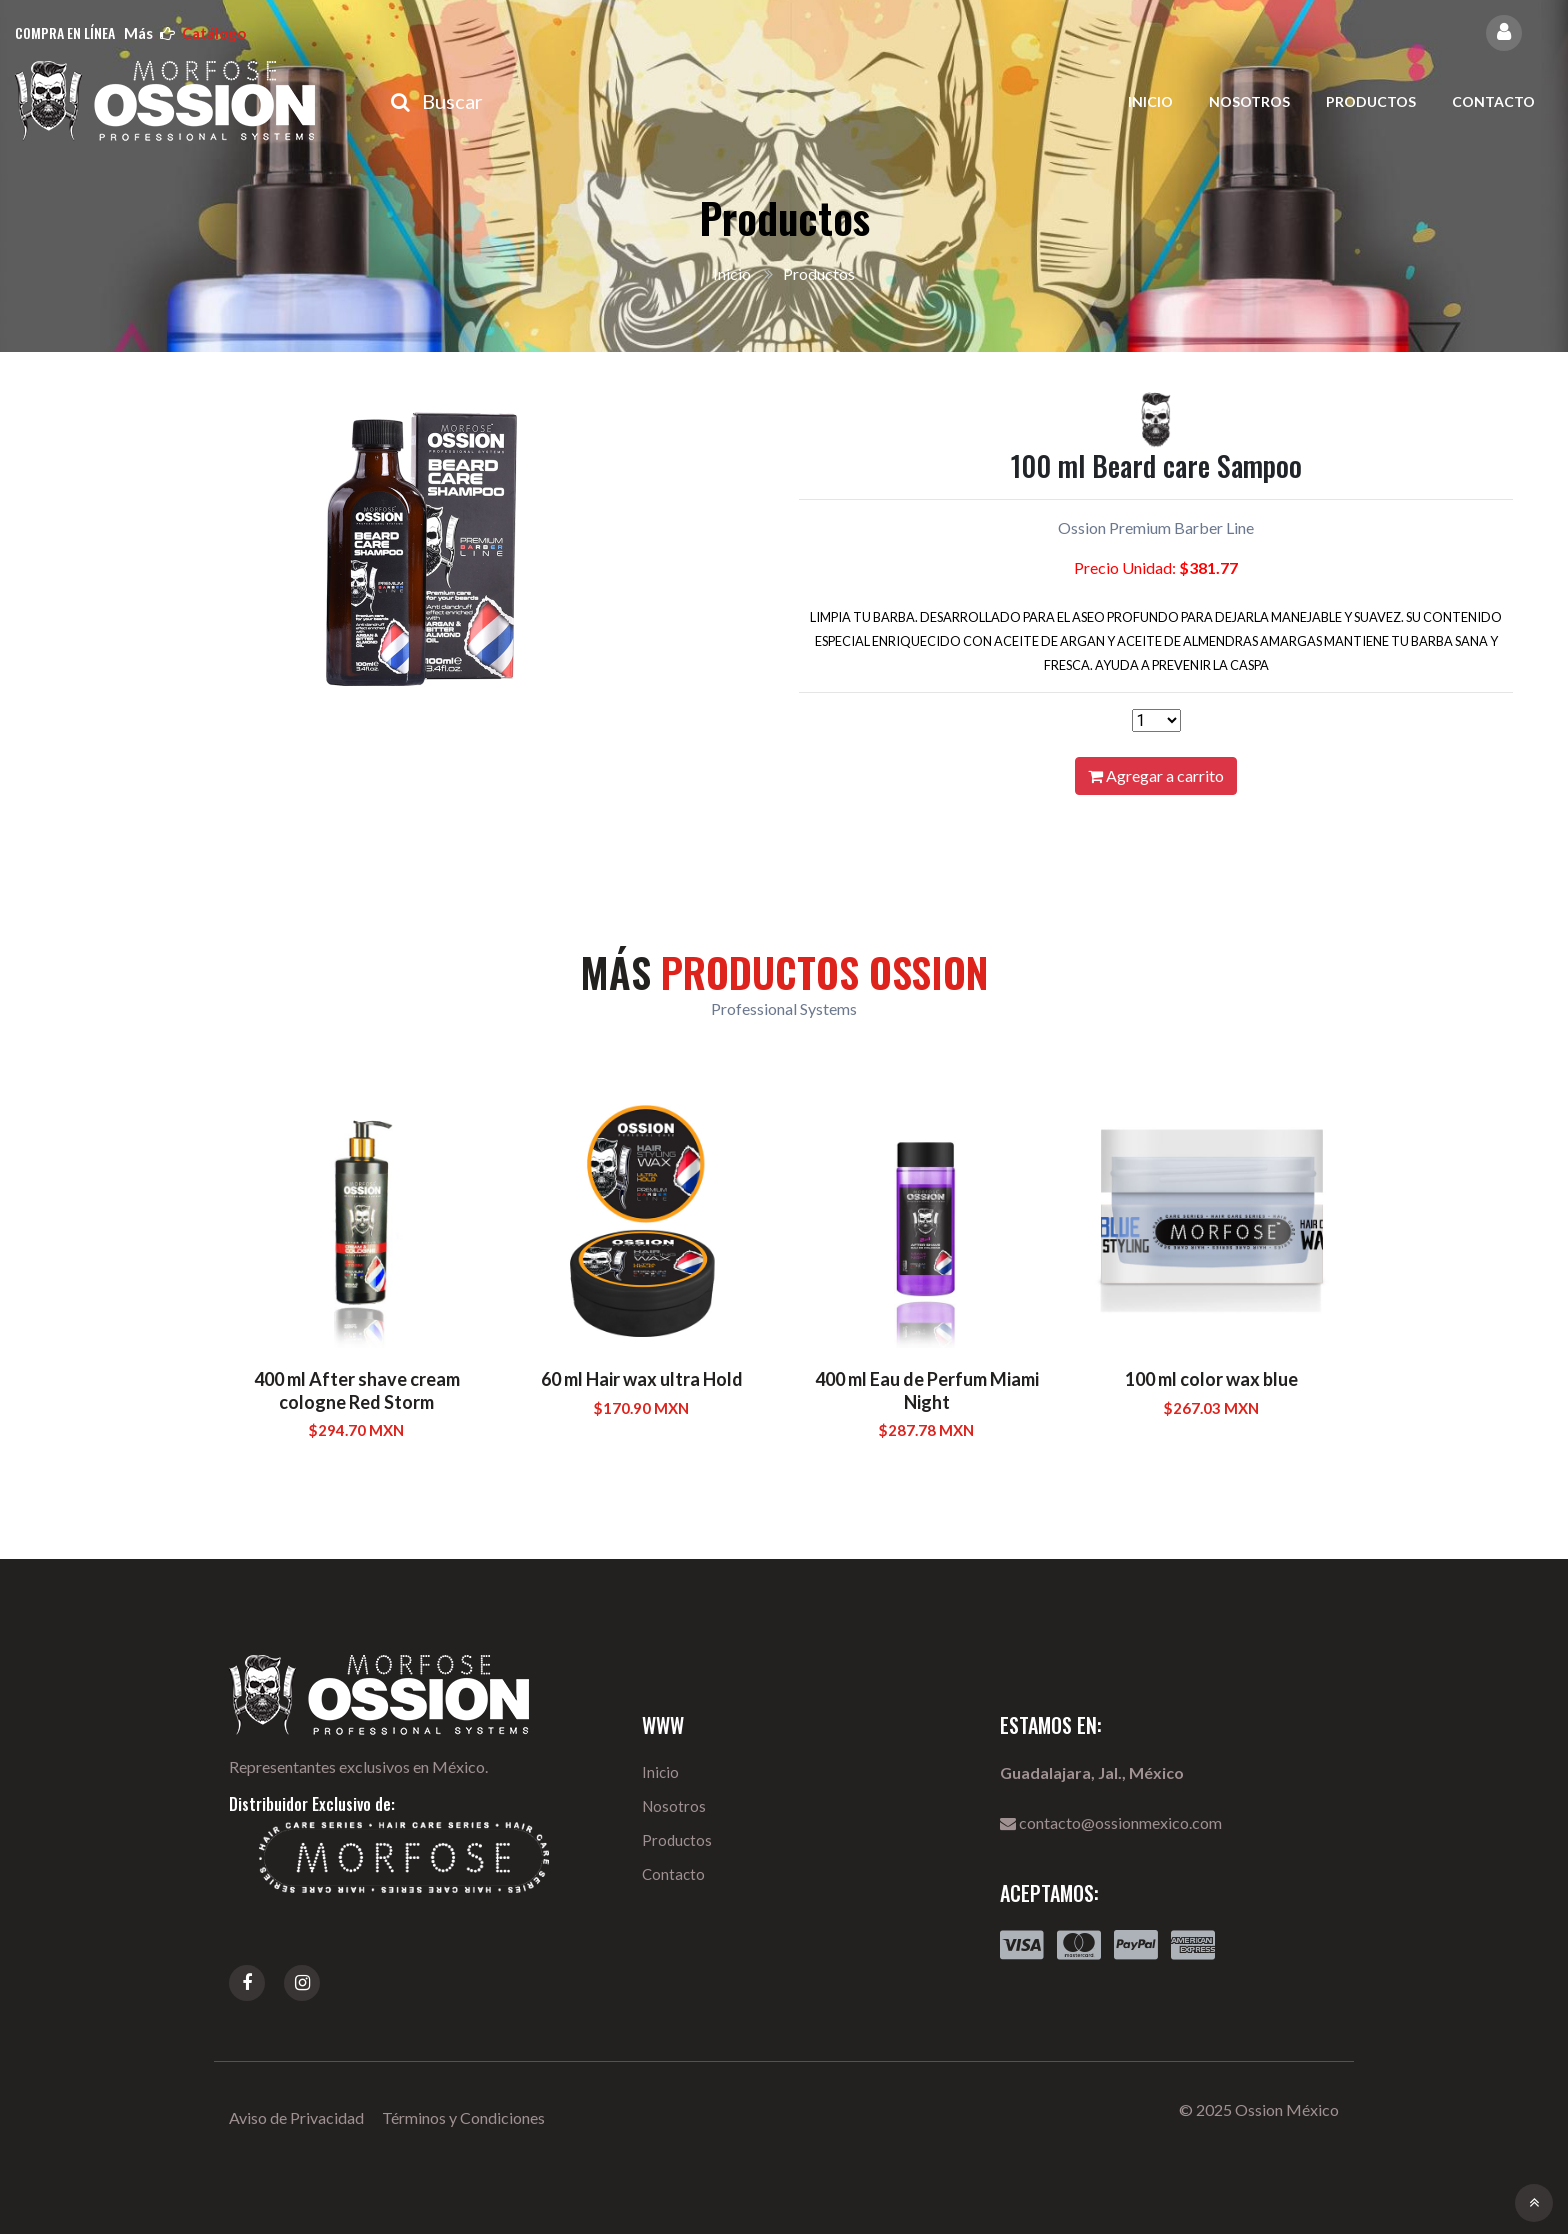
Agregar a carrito (1156, 775)
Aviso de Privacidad (296, 2117)
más (185, 33)
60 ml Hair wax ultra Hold (642, 1379)
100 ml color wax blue (1211, 1379)
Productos (1371, 101)
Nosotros (1249, 101)
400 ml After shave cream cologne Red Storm (357, 1390)
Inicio (1150, 101)
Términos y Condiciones (463, 2117)
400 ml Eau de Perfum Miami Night (927, 1390)
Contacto (1493, 101)
